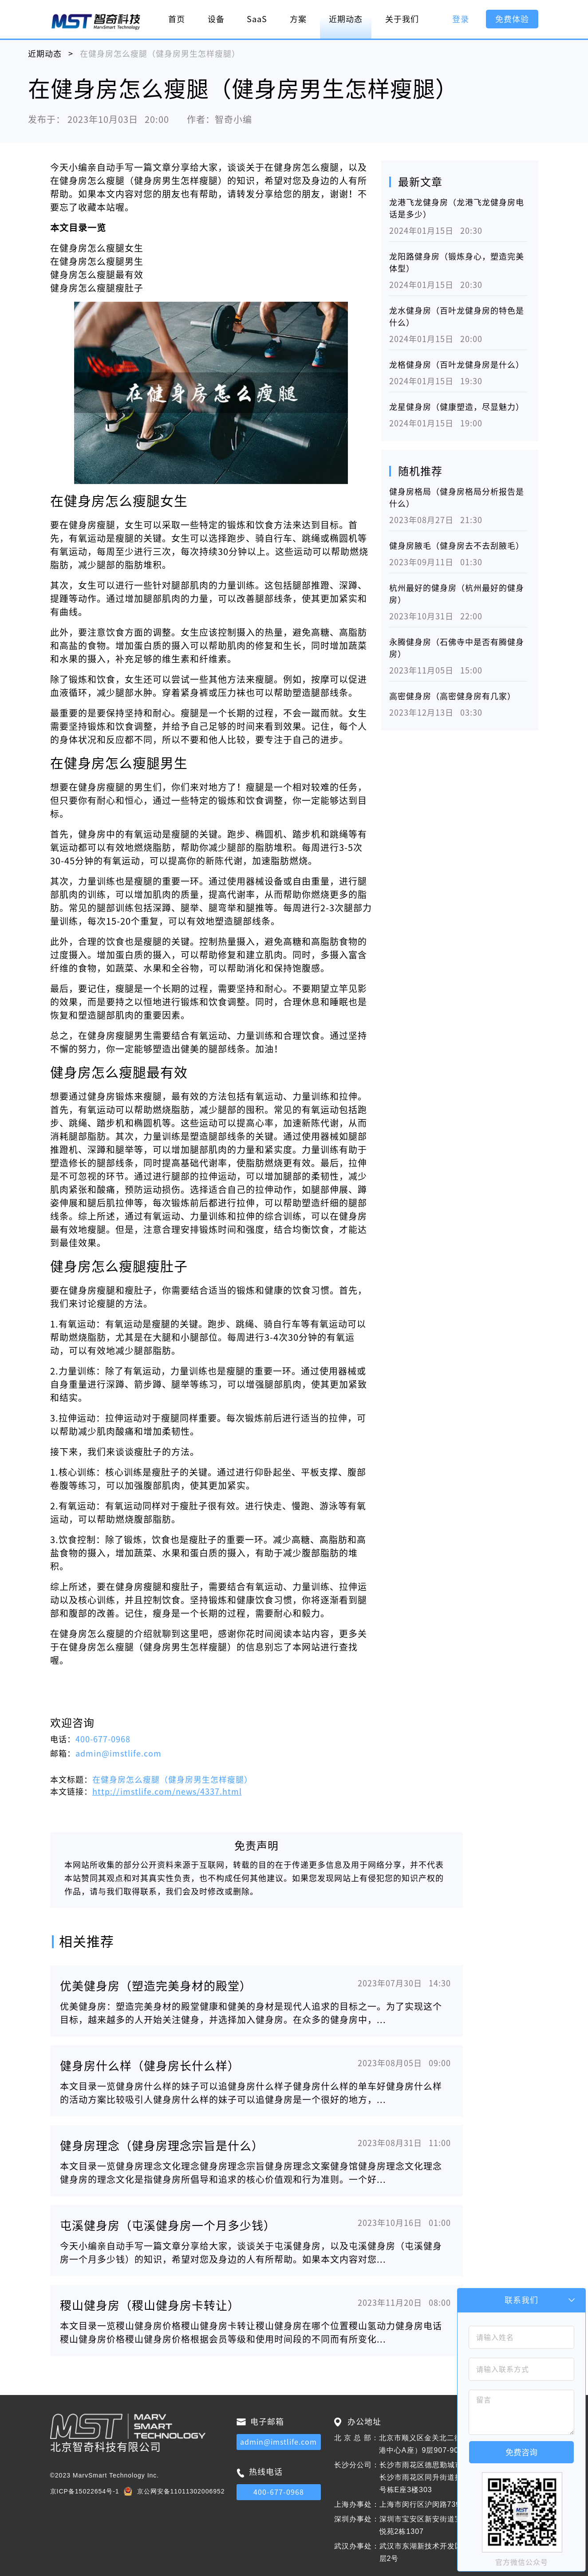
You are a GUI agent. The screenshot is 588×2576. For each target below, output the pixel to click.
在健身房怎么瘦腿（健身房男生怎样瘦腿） (172, 1780)
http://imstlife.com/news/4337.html (167, 1792)
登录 (460, 19)
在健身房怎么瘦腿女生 (96, 248)
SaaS (257, 19)
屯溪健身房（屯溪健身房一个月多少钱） (168, 2225)
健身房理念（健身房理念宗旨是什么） (162, 2145)
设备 (216, 19)
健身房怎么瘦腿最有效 (96, 274)
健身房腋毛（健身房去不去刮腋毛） (456, 546)
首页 (176, 19)
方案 (298, 19)
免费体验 (512, 19)
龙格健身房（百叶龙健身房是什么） (456, 365)
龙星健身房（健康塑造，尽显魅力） (456, 407)
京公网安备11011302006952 (181, 2491)
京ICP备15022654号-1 (84, 2491)
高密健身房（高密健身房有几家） (452, 696)
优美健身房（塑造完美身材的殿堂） (156, 1986)
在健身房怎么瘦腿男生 (96, 261)
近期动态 (346, 19)
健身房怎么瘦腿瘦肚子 (96, 288)
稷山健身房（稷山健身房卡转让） (150, 2305)
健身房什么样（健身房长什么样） (150, 2066)
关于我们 (402, 19)
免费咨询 (521, 2452)
